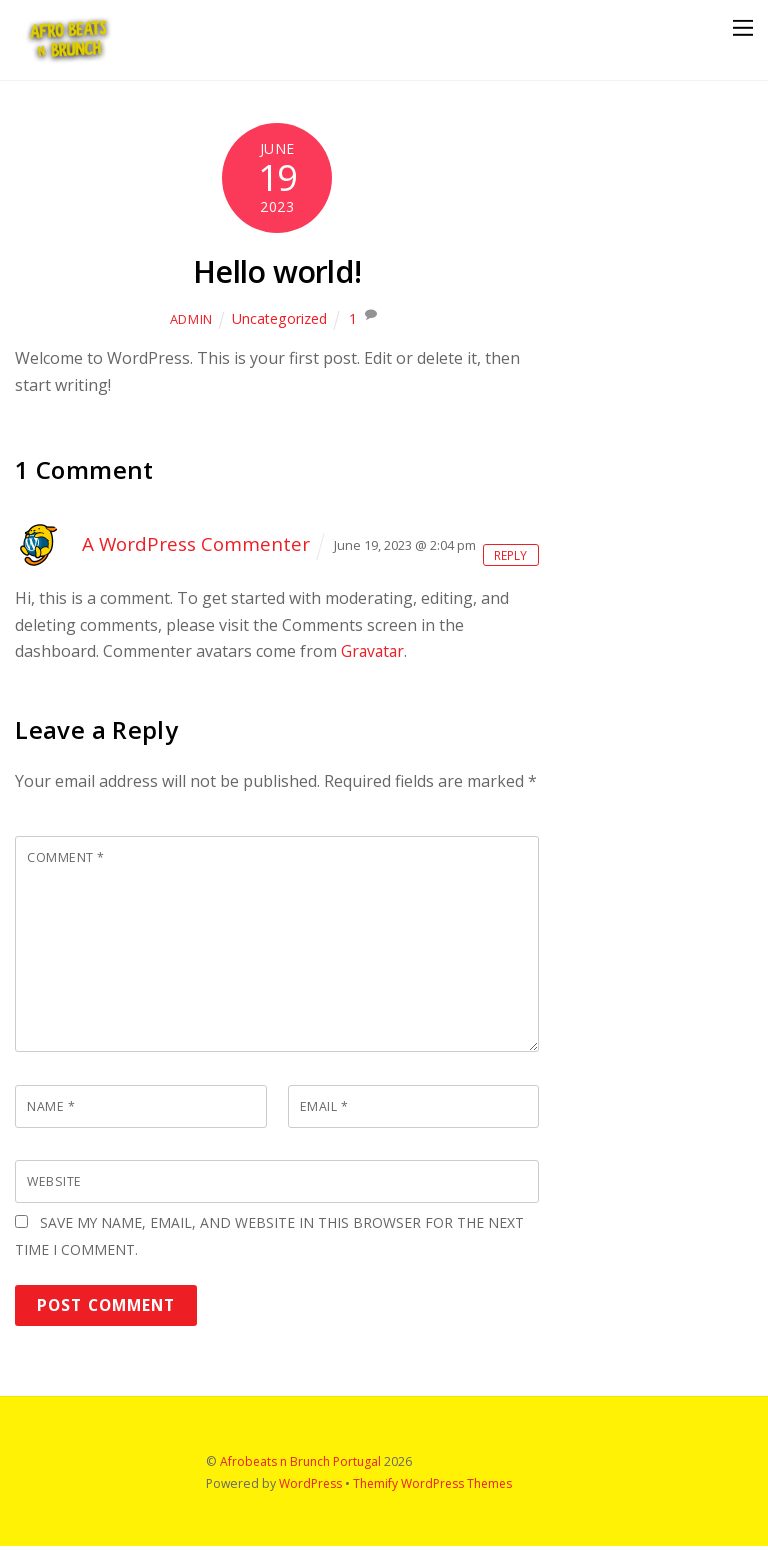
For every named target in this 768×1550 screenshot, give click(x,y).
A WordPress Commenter (197, 543)
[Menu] (743, 28)
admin (190, 319)
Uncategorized (279, 318)
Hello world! (276, 270)
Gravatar (374, 651)
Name (51, 1107)
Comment (66, 858)
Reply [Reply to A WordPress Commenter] (508, 555)
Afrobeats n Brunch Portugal (301, 1465)
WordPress (311, 1487)
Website (55, 1183)
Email (324, 1107)
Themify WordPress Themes (435, 1487)
